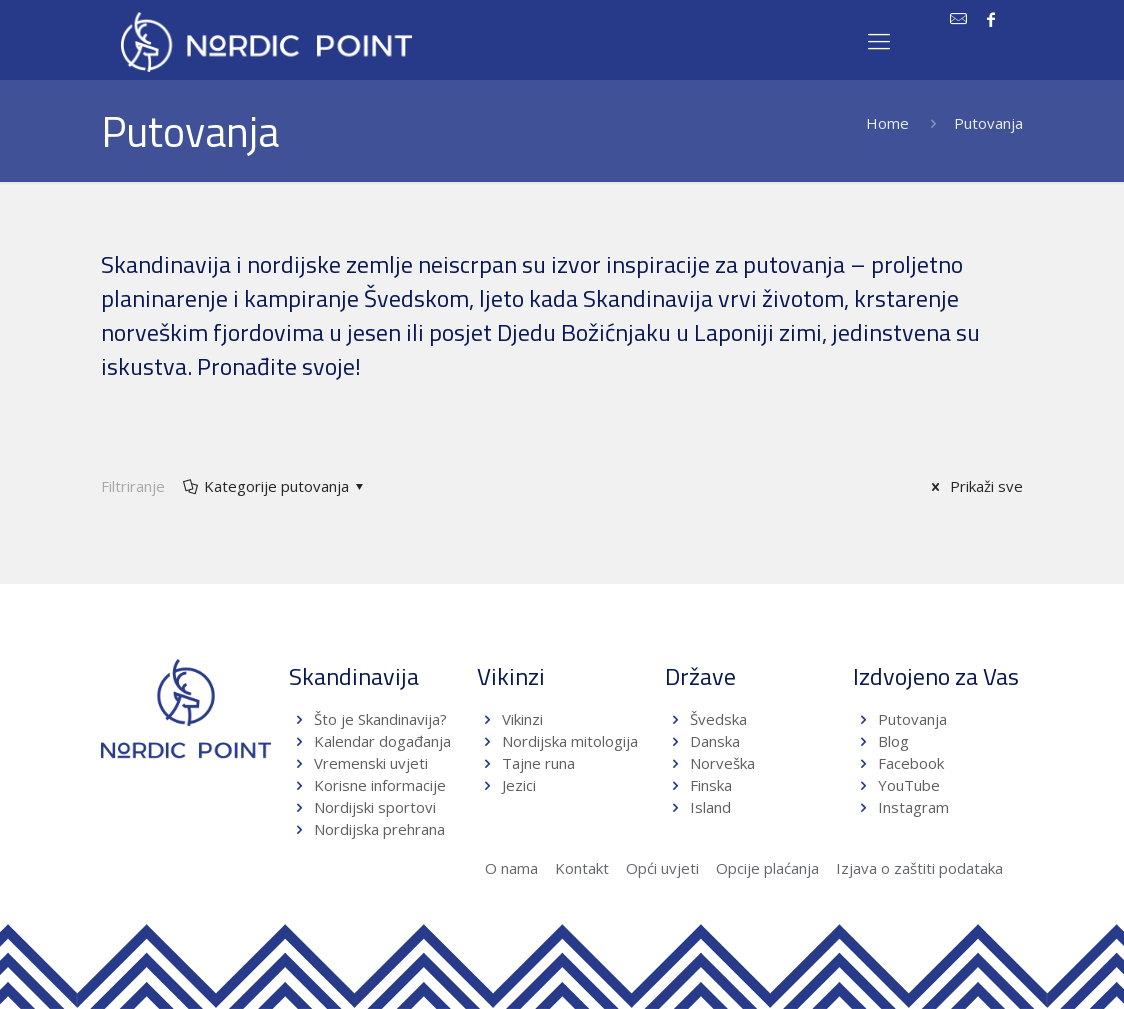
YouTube (907, 785)
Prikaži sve (974, 486)
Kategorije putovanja (275, 486)
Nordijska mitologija (570, 741)
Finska (711, 785)
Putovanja (912, 719)
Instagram (913, 807)
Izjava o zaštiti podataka (919, 868)
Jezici (519, 785)
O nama (511, 868)
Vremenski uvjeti (371, 763)
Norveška (722, 763)
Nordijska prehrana (379, 829)
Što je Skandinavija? (380, 719)
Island (710, 807)
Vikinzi (522, 719)
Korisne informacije (380, 785)
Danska (715, 741)
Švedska (718, 719)
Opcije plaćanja (767, 868)
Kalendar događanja (382, 741)
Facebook (911, 763)
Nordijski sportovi (375, 807)
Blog (893, 741)
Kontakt (582, 868)
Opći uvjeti (662, 868)
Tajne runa (538, 763)
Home (887, 123)
